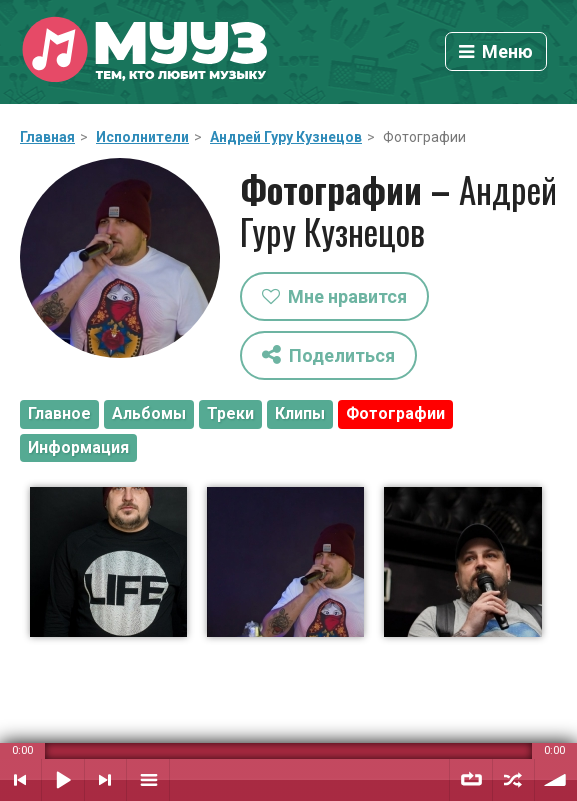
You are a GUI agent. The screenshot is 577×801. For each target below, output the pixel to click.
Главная (47, 137)
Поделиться (328, 354)
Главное (59, 413)
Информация (78, 447)
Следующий (105, 780)
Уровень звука (556, 780)
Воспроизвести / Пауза (63, 780)
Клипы (300, 413)
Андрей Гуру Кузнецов (286, 137)
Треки (230, 413)
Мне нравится (334, 296)
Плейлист (148, 780)
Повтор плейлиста (471, 780)
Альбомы (149, 413)
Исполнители (142, 137)
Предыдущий (20, 780)
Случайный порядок (513, 780)
